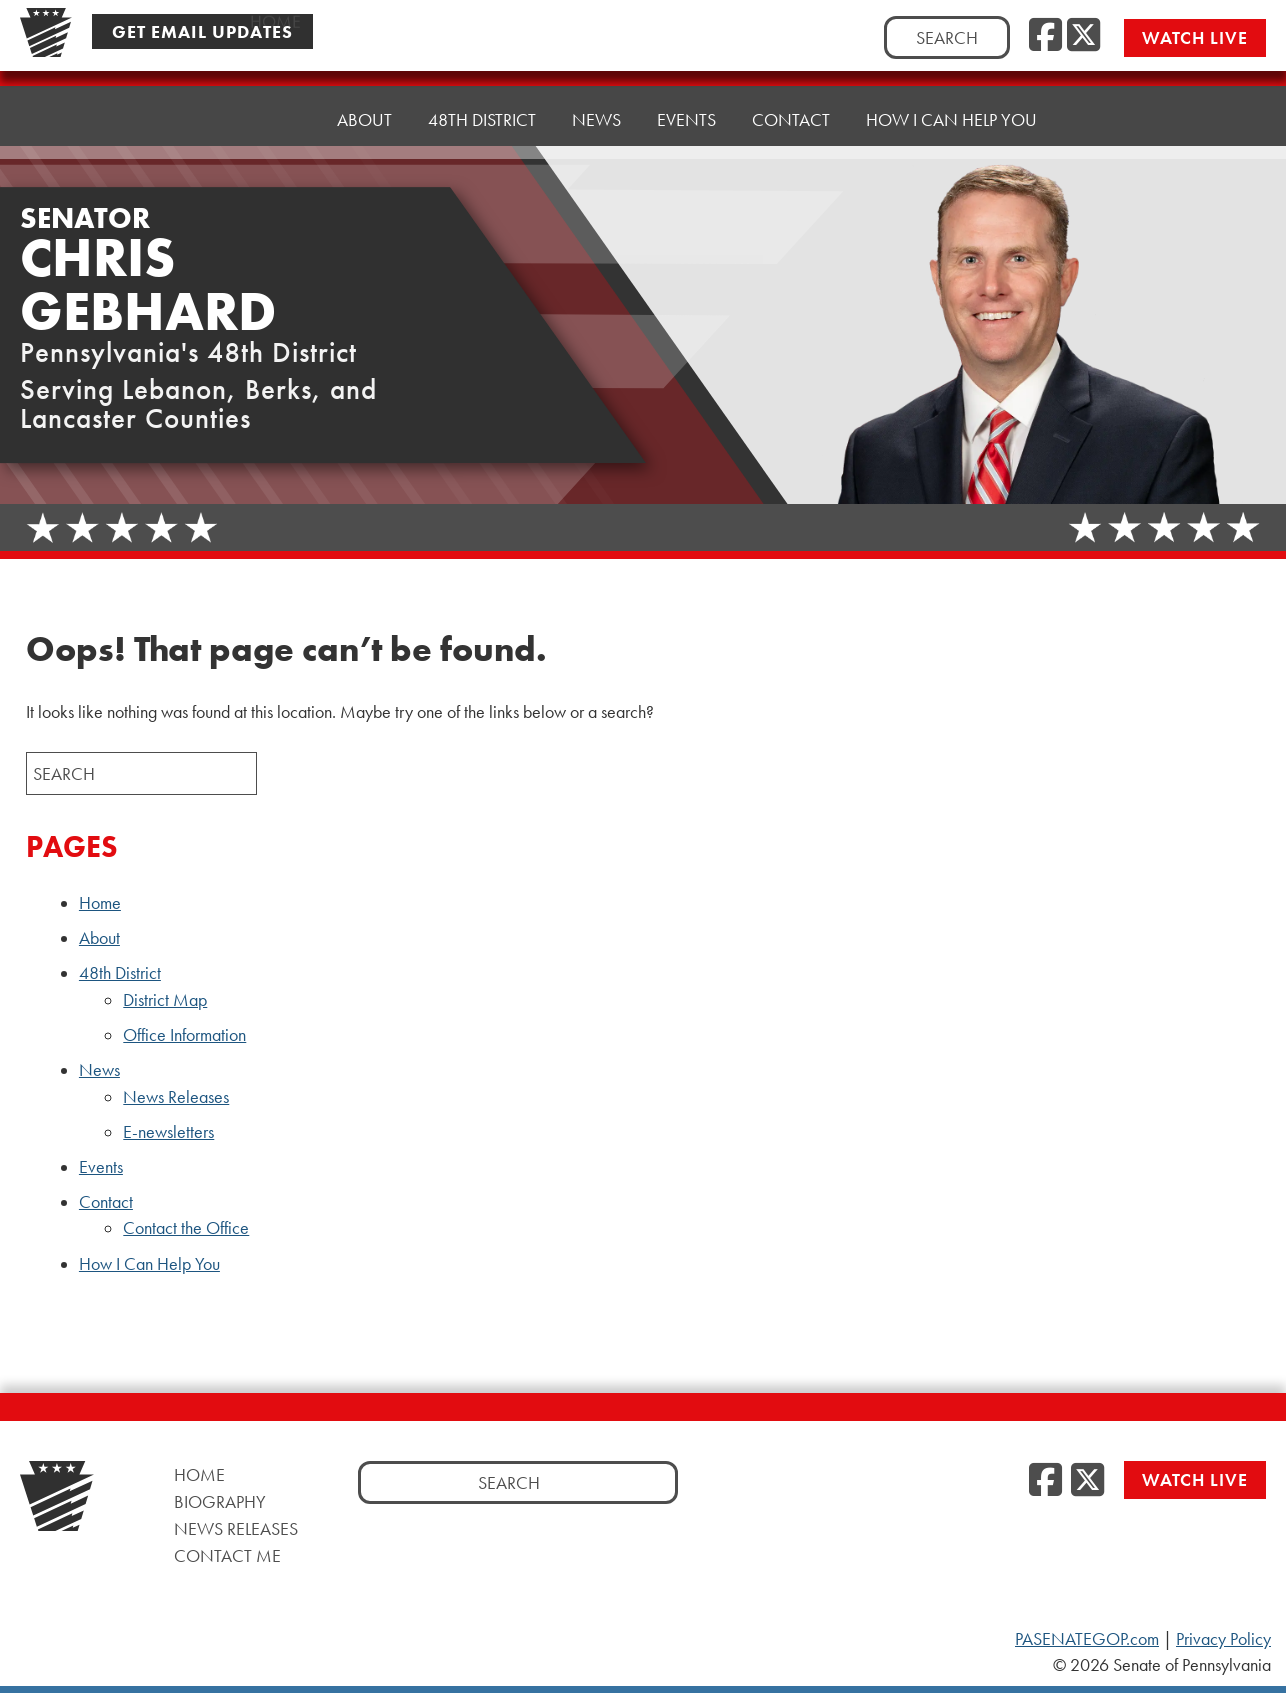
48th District (120, 973)
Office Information (184, 1035)
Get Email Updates (202, 31)
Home (275, 119)
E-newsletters (168, 1132)
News (99, 1070)
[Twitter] (1083, 36)
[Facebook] (1045, 36)
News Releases (176, 1097)
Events (686, 119)
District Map (165, 1000)
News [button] (596, 119)
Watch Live (1195, 37)
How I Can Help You (951, 119)
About (364, 119)
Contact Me (227, 1555)
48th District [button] (482, 119)
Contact (106, 1202)
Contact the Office (186, 1228)
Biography (220, 1501)
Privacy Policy (1223, 1639)
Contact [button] (791, 119)
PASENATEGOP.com (1087, 1639)
